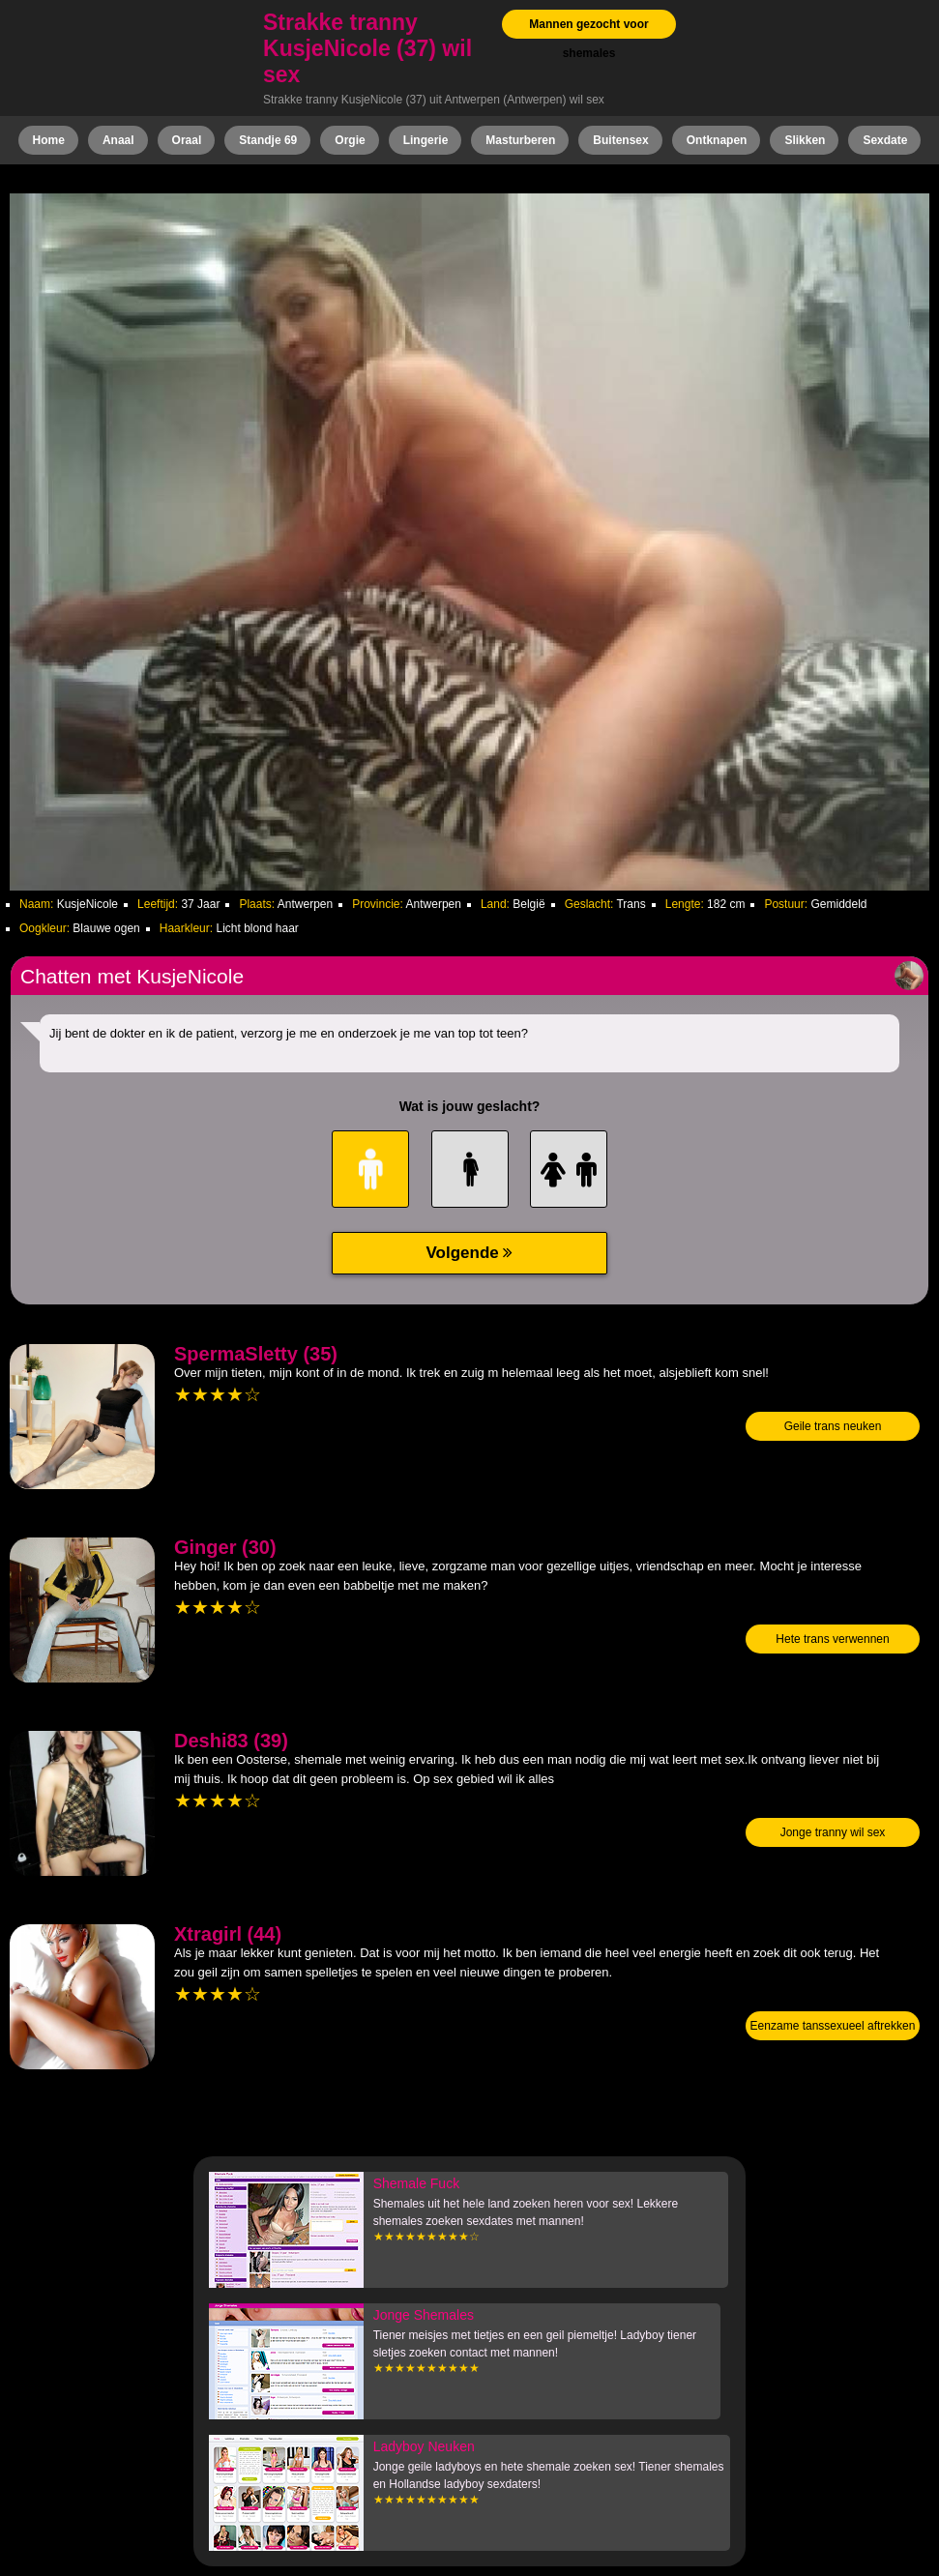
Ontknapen (717, 140)
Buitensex (620, 140)
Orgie (350, 140)
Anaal (118, 140)
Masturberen (520, 140)
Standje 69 (268, 140)
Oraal (187, 140)
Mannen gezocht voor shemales (588, 38)
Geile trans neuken (833, 1426)
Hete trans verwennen (832, 1639)
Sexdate (885, 140)
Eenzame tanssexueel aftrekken (833, 2026)
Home (49, 140)
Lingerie (426, 140)
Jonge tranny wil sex (833, 1832)
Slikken (804, 140)
